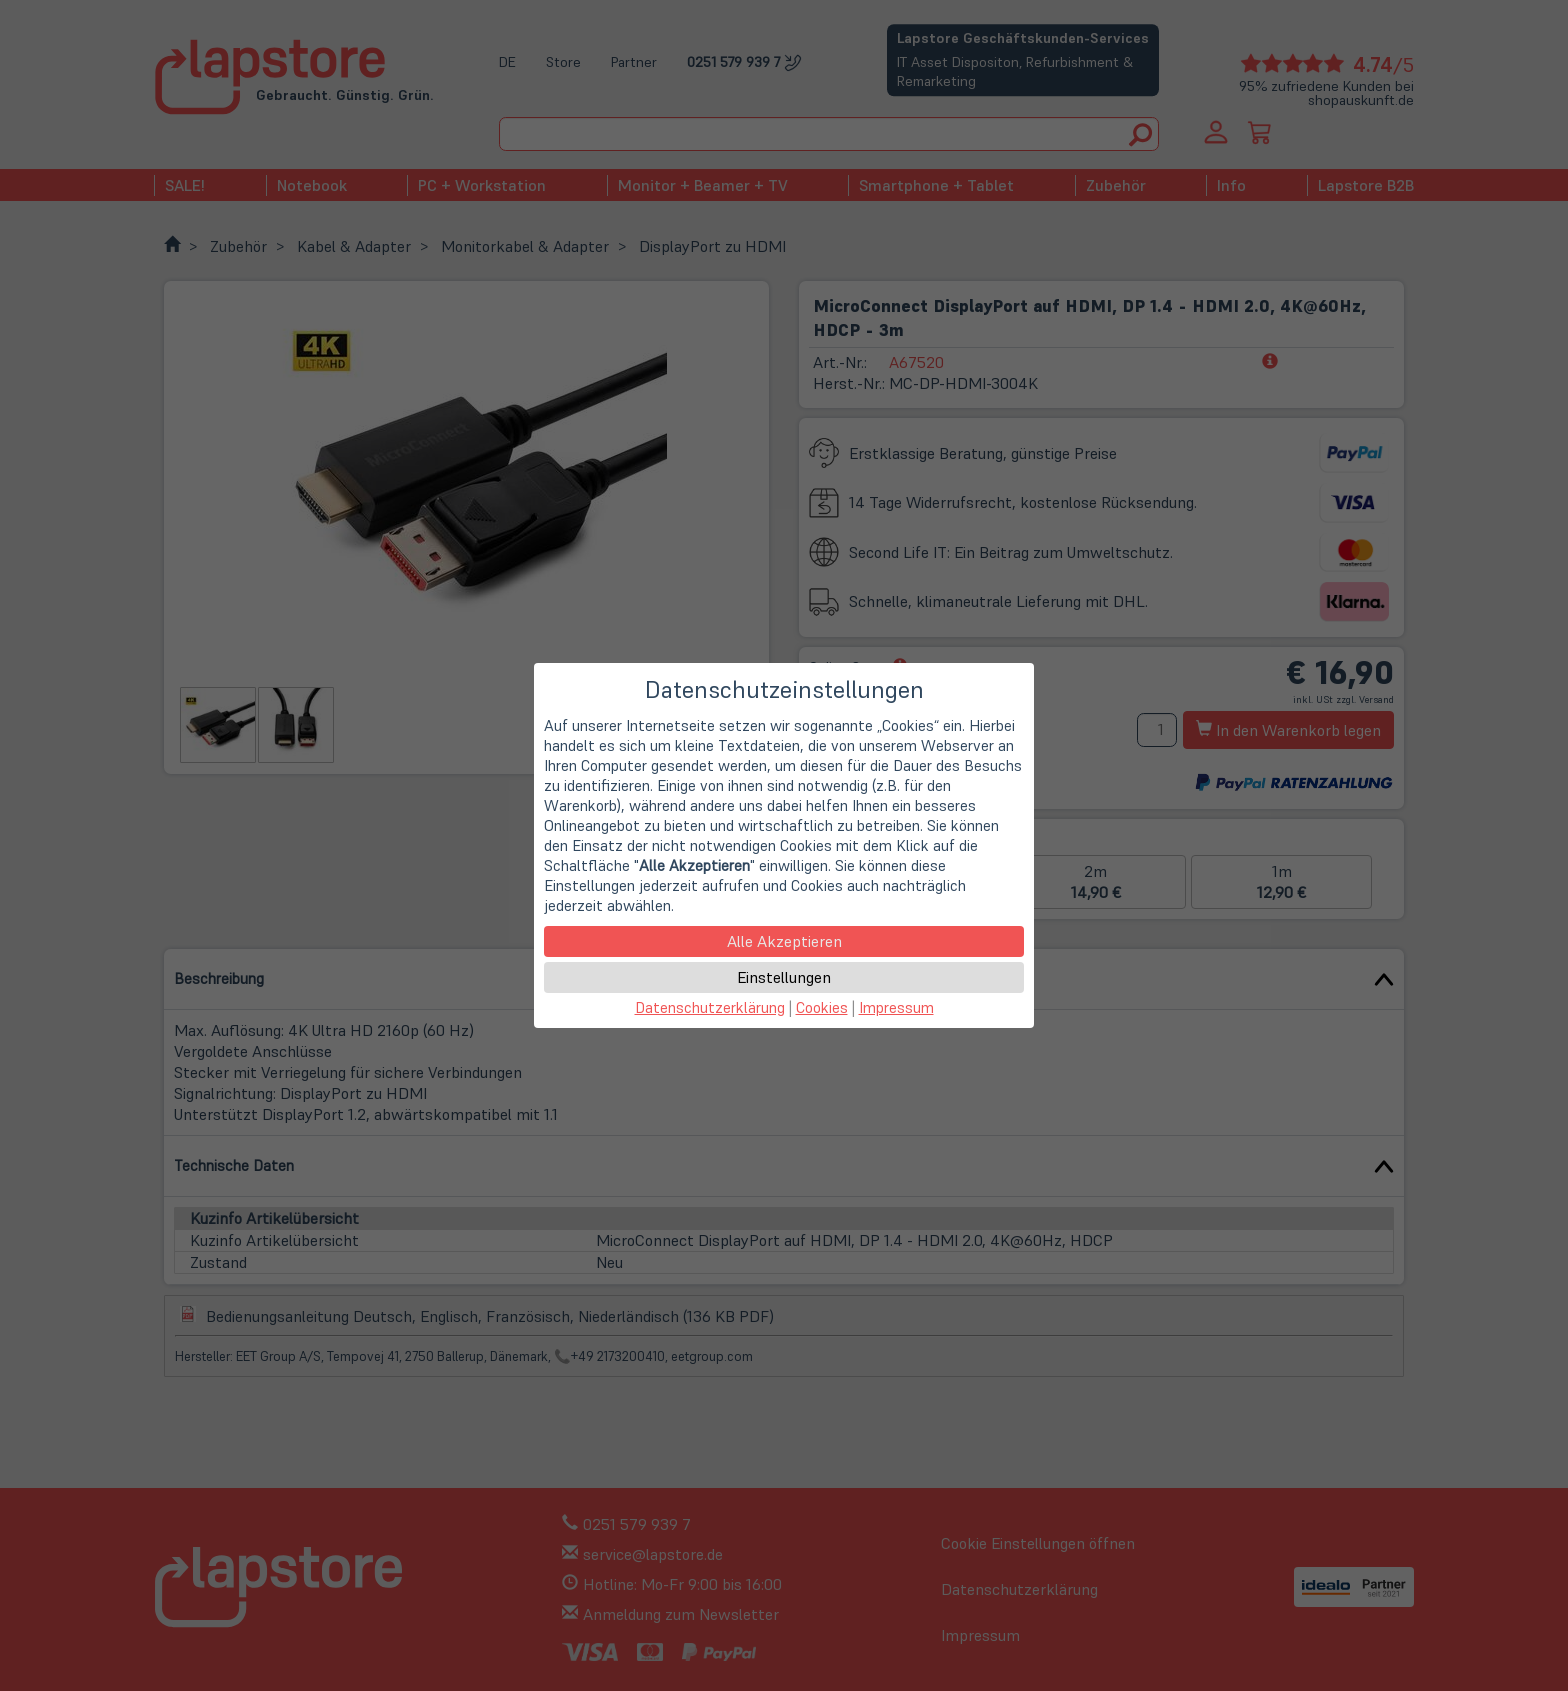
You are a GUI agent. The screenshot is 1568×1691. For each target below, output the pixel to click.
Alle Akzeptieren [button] (784, 941)
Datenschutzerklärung (710, 1007)
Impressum (896, 1007)
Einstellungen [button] (784, 977)
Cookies (822, 1007)
